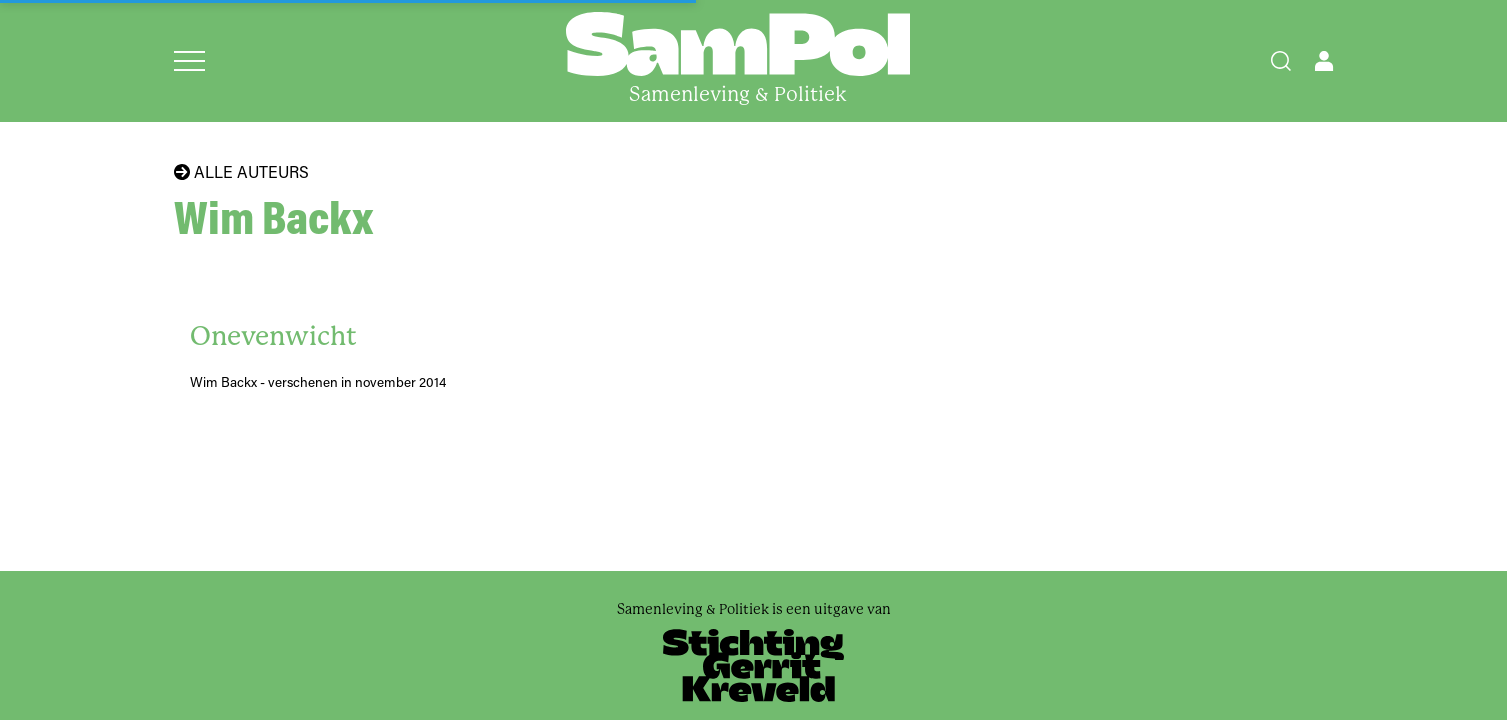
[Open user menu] (1324, 61)
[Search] (1281, 61)
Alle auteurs (241, 172)
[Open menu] (189, 61)
